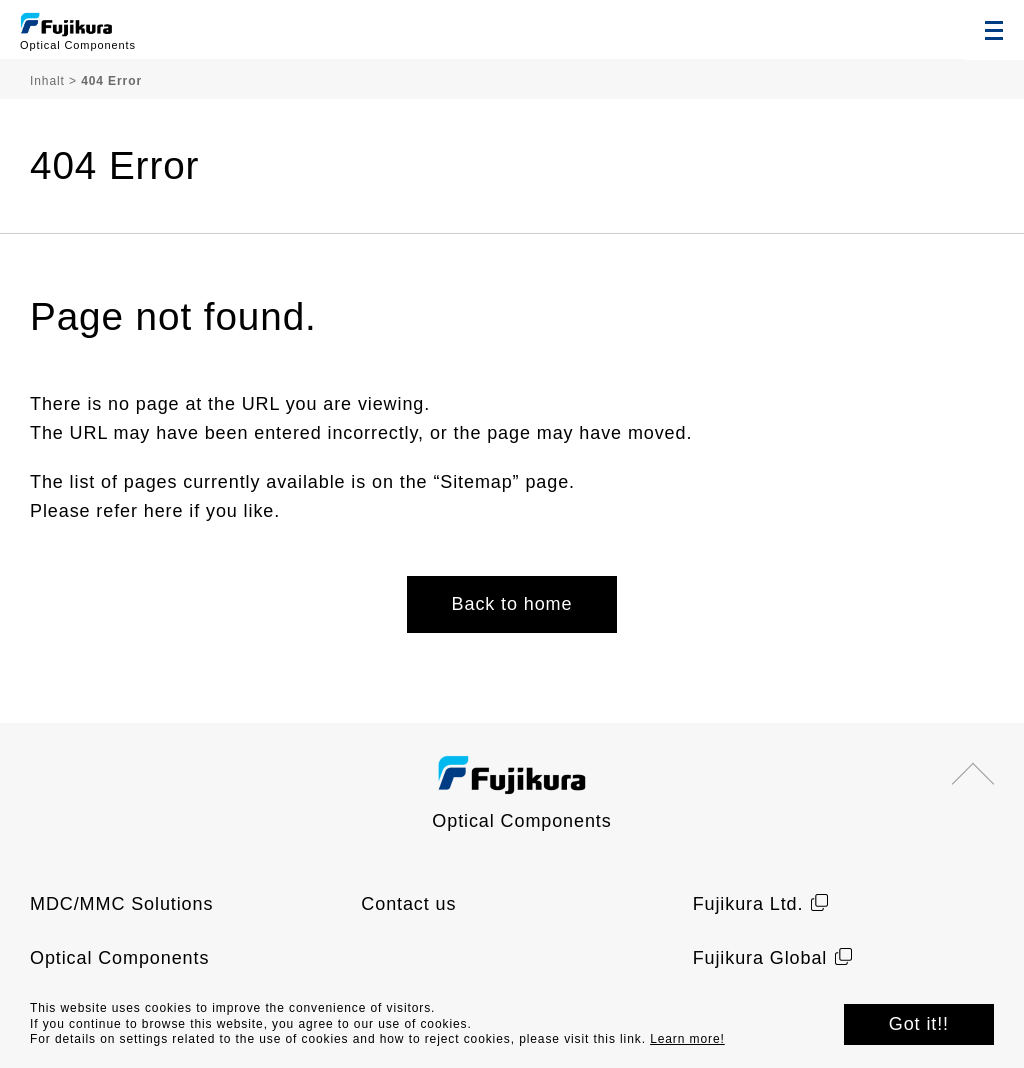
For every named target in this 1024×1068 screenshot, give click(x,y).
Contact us (408, 904)
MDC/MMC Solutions (121, 904)
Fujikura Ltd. (748, 904)
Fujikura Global (760, 958)
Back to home (512, 604)
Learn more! (687, 1039)
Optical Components (119, 958)
